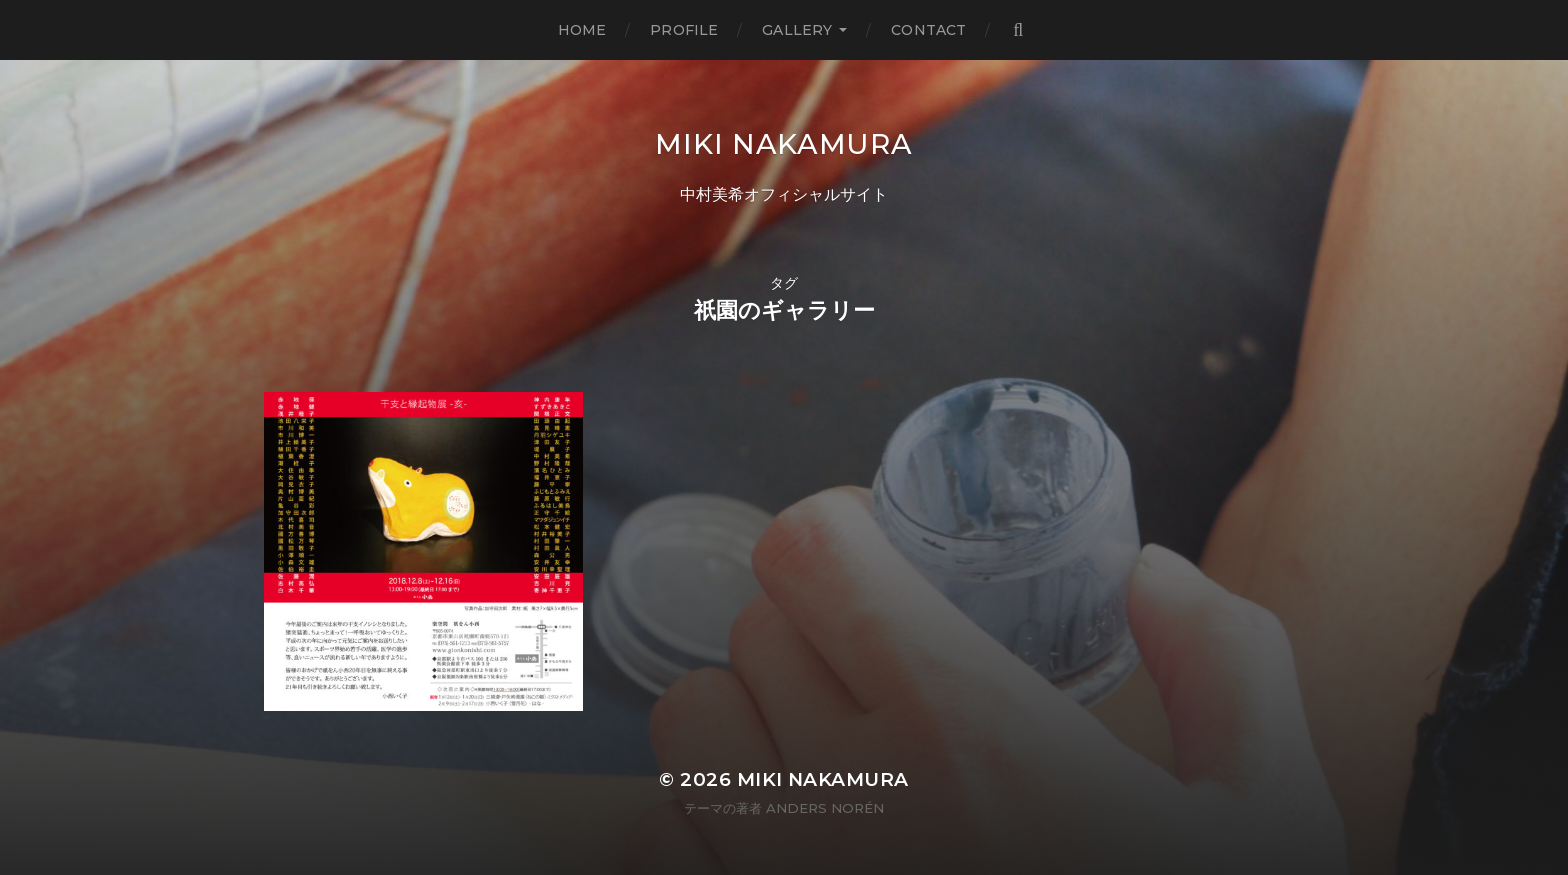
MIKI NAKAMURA (783, 144)
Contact (928, 30)
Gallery (797, 30)
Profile (684, 30)
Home (582, 30)
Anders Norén (825, 808)
